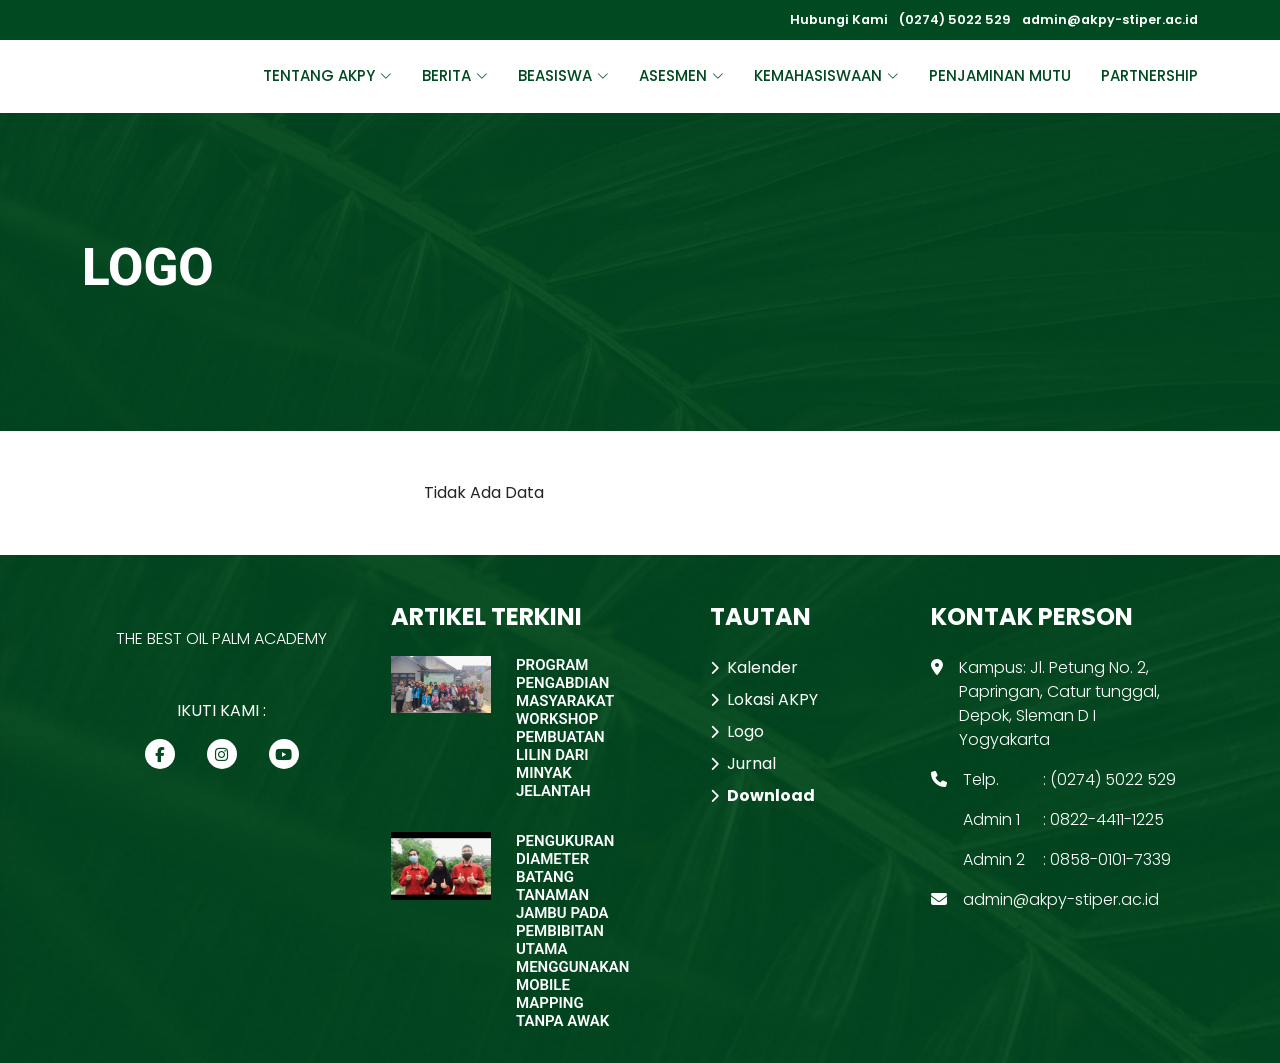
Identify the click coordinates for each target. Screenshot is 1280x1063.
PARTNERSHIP (1149, 75)
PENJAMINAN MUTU (1000, 75)
